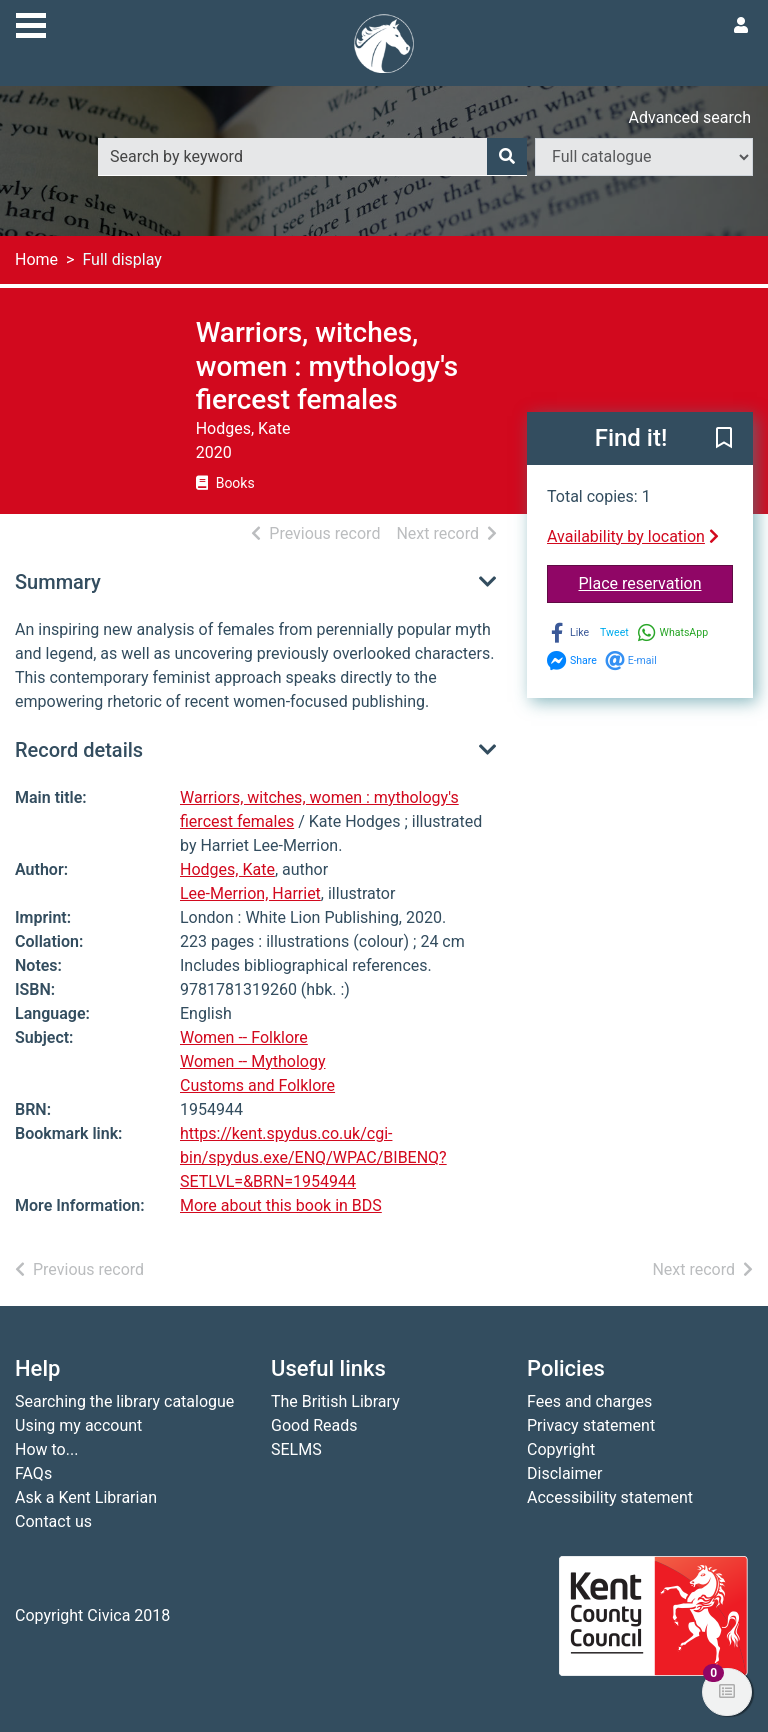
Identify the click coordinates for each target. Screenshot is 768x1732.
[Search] (507, 157)
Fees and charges (589, 1401)
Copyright (561, 1449)
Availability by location (633, 536)
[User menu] (741, 26)
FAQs (33, 1473)
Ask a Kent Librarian (86, 1497)
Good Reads (314, 1425)
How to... (46, 1449)
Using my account (78, 1425)
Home (36, 259)
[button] (724, 439)
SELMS (296, 1449)
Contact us (53, 1521)
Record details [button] (79, 750)
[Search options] (644, 157)
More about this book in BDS (281, 1205)
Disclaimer (564, 1473)
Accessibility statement (610, 1497)
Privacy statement (591, 1425)
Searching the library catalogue (124, 1401)
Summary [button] (58, 582)
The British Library (335, 1401)
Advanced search (690, 117)
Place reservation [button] (656, 582)
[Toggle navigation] (31, 23)
